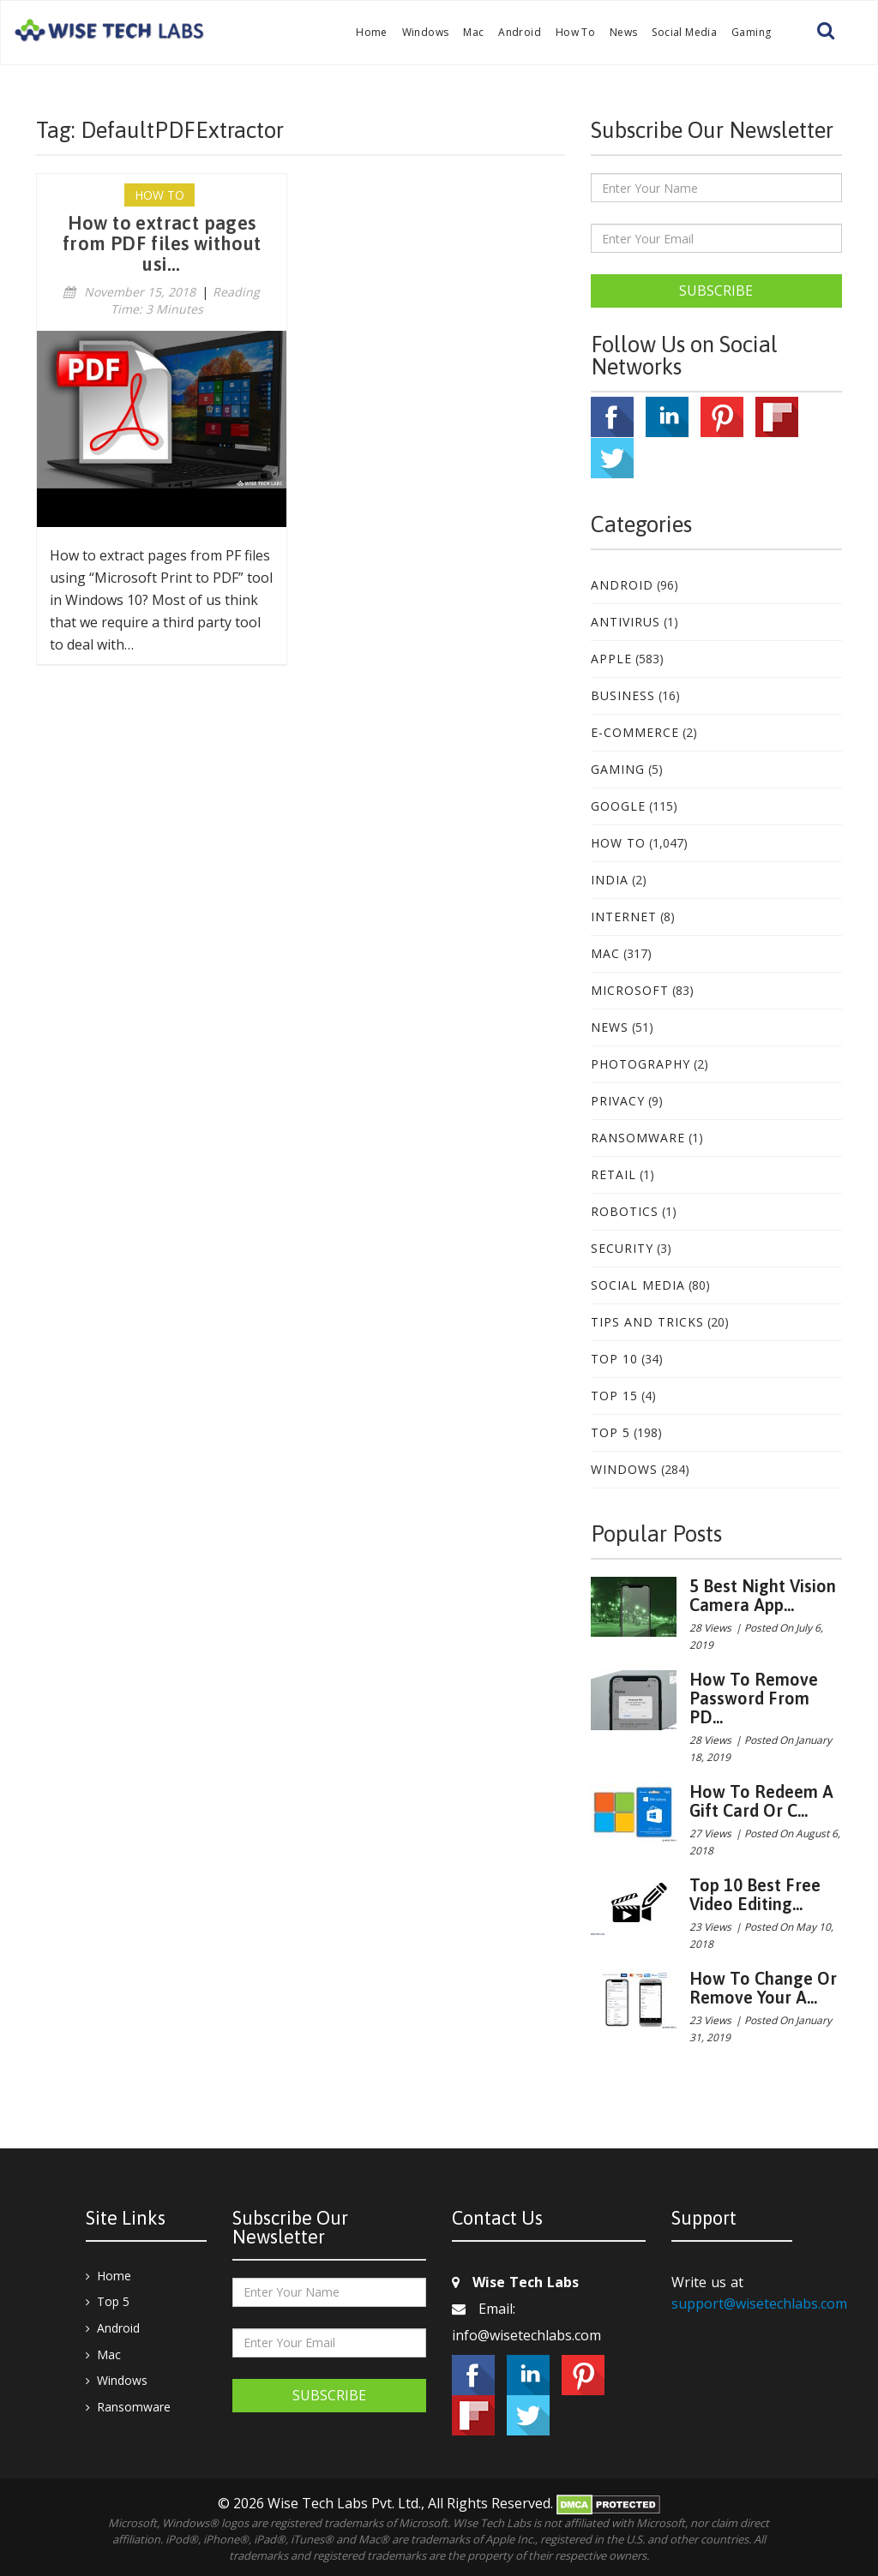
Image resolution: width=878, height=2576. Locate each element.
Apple (611, 658)
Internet (624, 916)
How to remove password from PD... (753, 1698)
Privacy (618, 1101)
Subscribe (716, 290)
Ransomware (638, 1137)
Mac (473, 32)
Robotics (624, 1211)
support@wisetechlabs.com (759, 2303)
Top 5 (610, 1432)
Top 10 (614, 1359)
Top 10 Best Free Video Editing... (755, 1894)
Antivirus (625, 622)
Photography (640, 1064)
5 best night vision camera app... (762, 1595)
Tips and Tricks (647, 1322)
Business (623, 695)
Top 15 (614, 1395)
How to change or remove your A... (763, 1987)
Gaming (751, 32)
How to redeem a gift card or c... (761, 1801)
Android (519, 32)
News (624, 32)
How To (575, 32)
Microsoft (630, 990)
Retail (613, 1174)
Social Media (684, 32)
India (609, 880)
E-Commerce (635, 732)
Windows (425, 32)
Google (618, 806)
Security (622, 1248)
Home (372, 32)
